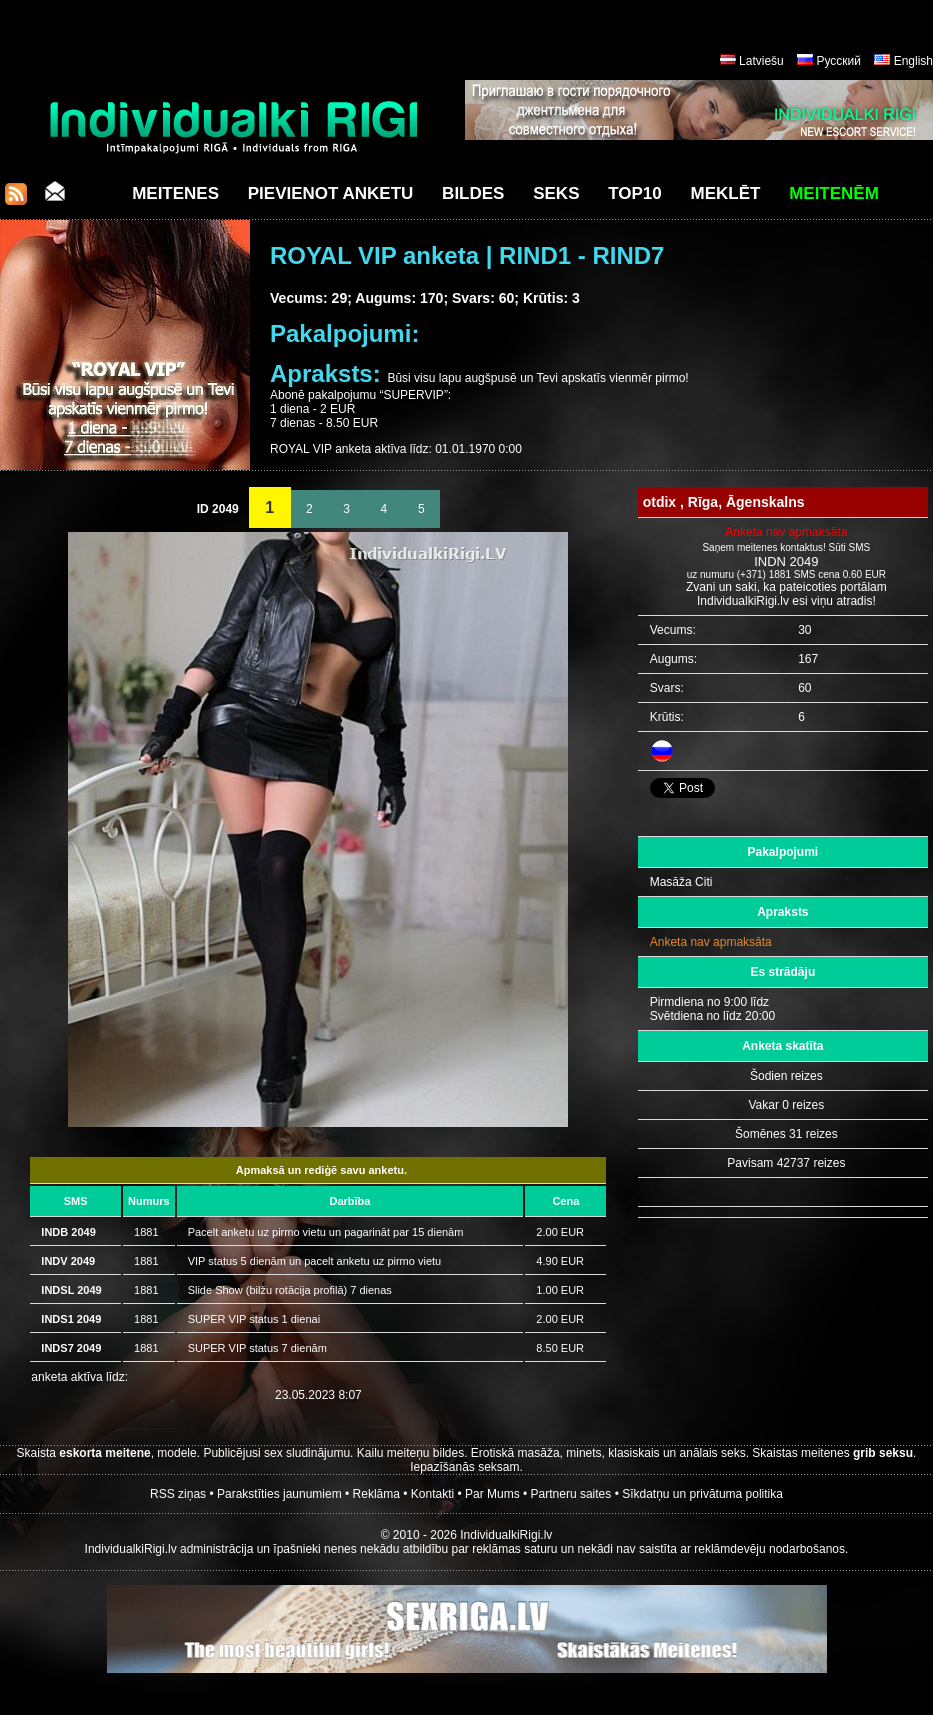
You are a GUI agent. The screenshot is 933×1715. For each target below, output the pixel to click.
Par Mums (492, 1494)
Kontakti (432, 1494)
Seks (556, 193)
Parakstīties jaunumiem (279, 1494)
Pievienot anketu (331, 193)
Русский (838, 61)
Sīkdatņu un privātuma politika (702, 1494)
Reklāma (376, 1494)
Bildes (473, 193)
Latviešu (761, 61)
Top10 (635, 193)
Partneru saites (571, 1494)
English (913, 61)
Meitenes (175, 193)
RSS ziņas (178, 1494)
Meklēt (726, 193)
